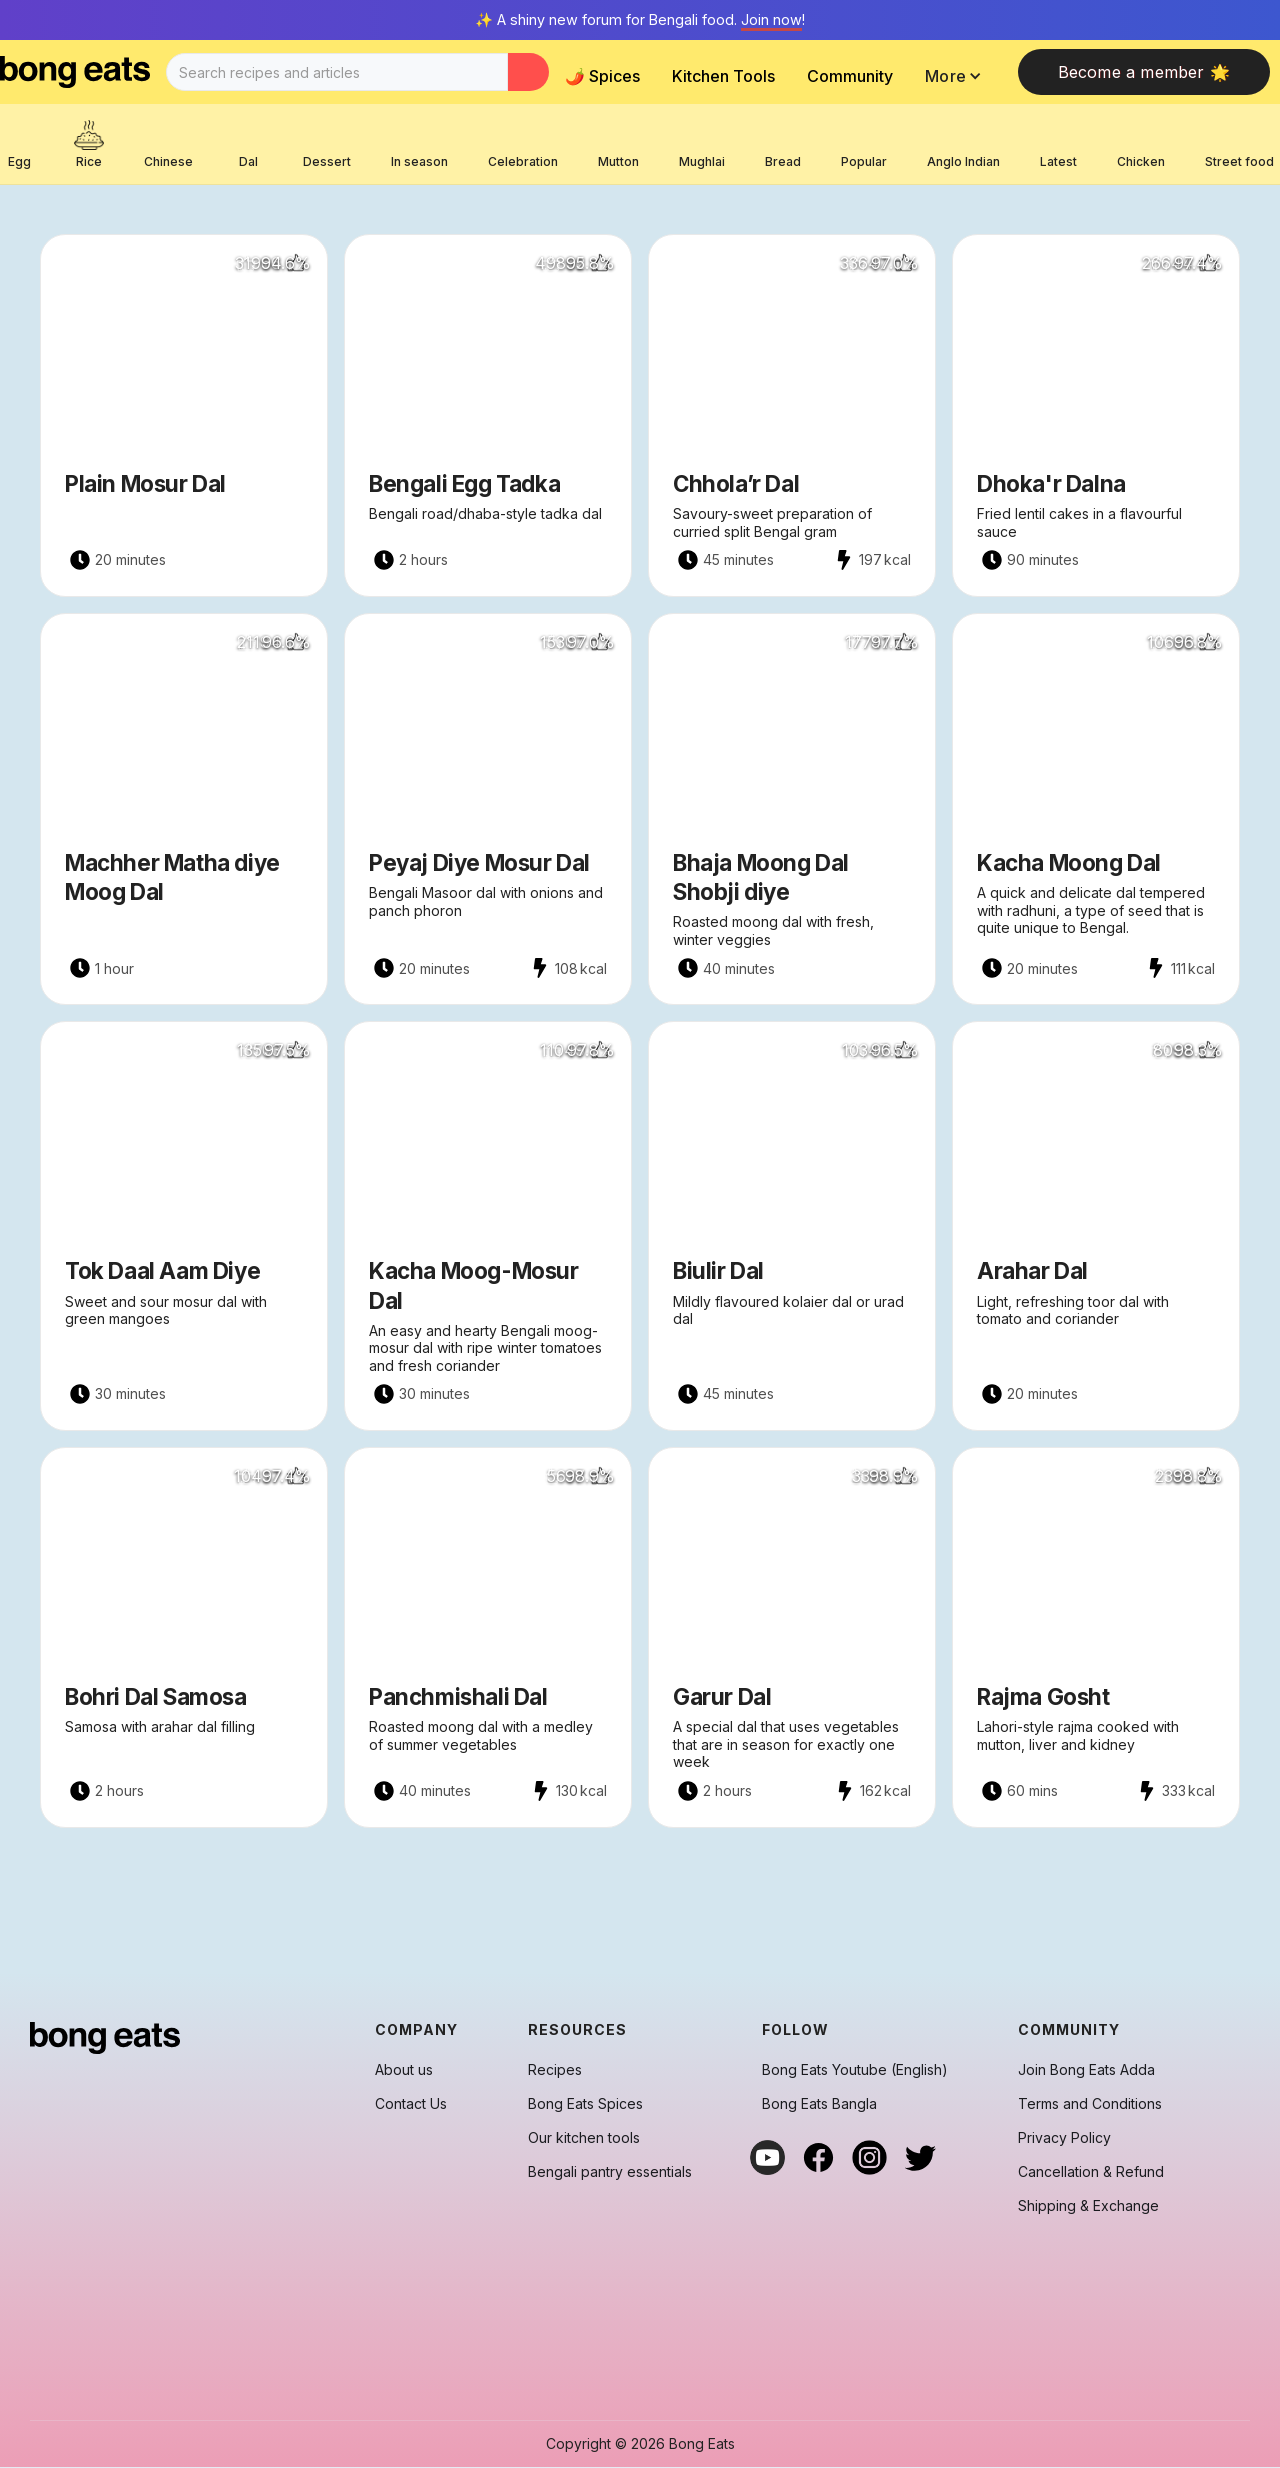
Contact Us (411, 2104)
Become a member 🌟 (1144, 72)
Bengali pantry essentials (610, 2172)
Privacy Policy (1064, 2138)
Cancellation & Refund (1091, 2172)
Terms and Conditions (1090, 2104)
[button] (958, 76)
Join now (771, 19)
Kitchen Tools (723, 76)
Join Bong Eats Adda (1086, 2070)
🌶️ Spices (602, 76)
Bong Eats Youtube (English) (855, 2070)
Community (850, 76)
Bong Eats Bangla (819, 2104)
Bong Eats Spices (585, 2104)
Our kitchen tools (584, 2138)
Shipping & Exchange (1088, 2206)
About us (404, 2070)
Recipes (555, 2070)
